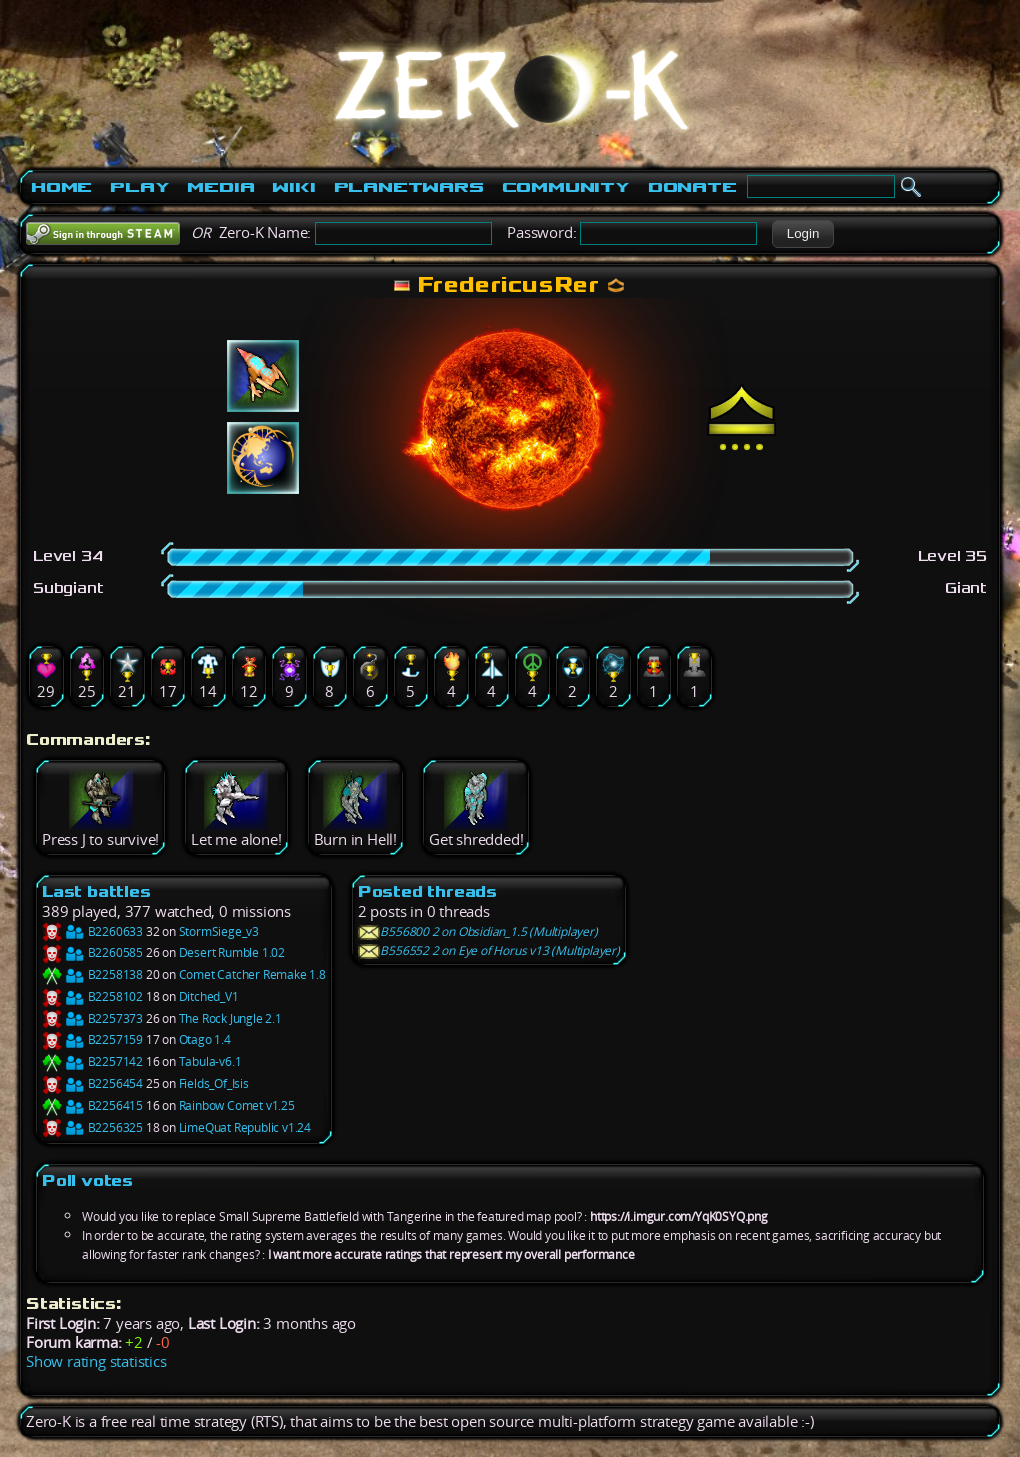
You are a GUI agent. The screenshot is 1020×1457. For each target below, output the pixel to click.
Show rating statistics (96, 1361)
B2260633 (92, 931)
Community (566, 187)
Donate (692, 187)
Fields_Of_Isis (214, 1083)
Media (220, 187)
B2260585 (92, 952)
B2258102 (92, 996)
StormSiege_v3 (219, 931)
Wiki (293, 187)
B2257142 (92, 1061)
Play (139, 187)
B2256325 (92, 1127)
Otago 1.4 (205, 1039)
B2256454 (92, 1083)
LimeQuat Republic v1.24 (245, 1127)
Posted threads (427, 891)
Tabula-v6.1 (210, 1061)
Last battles (96, 891)
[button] (802, 234)
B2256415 (92, 1105)
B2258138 (92, 974)
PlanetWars (409, 187)
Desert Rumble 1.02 (232, 952)
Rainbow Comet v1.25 (237, 1105)
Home (61, 187)
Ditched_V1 (209, 996)
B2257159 (92, 1039)
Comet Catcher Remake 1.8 (252, 974)
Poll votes (87, 1180)
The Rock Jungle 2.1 (230, 1018)
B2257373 (92, 1018)
